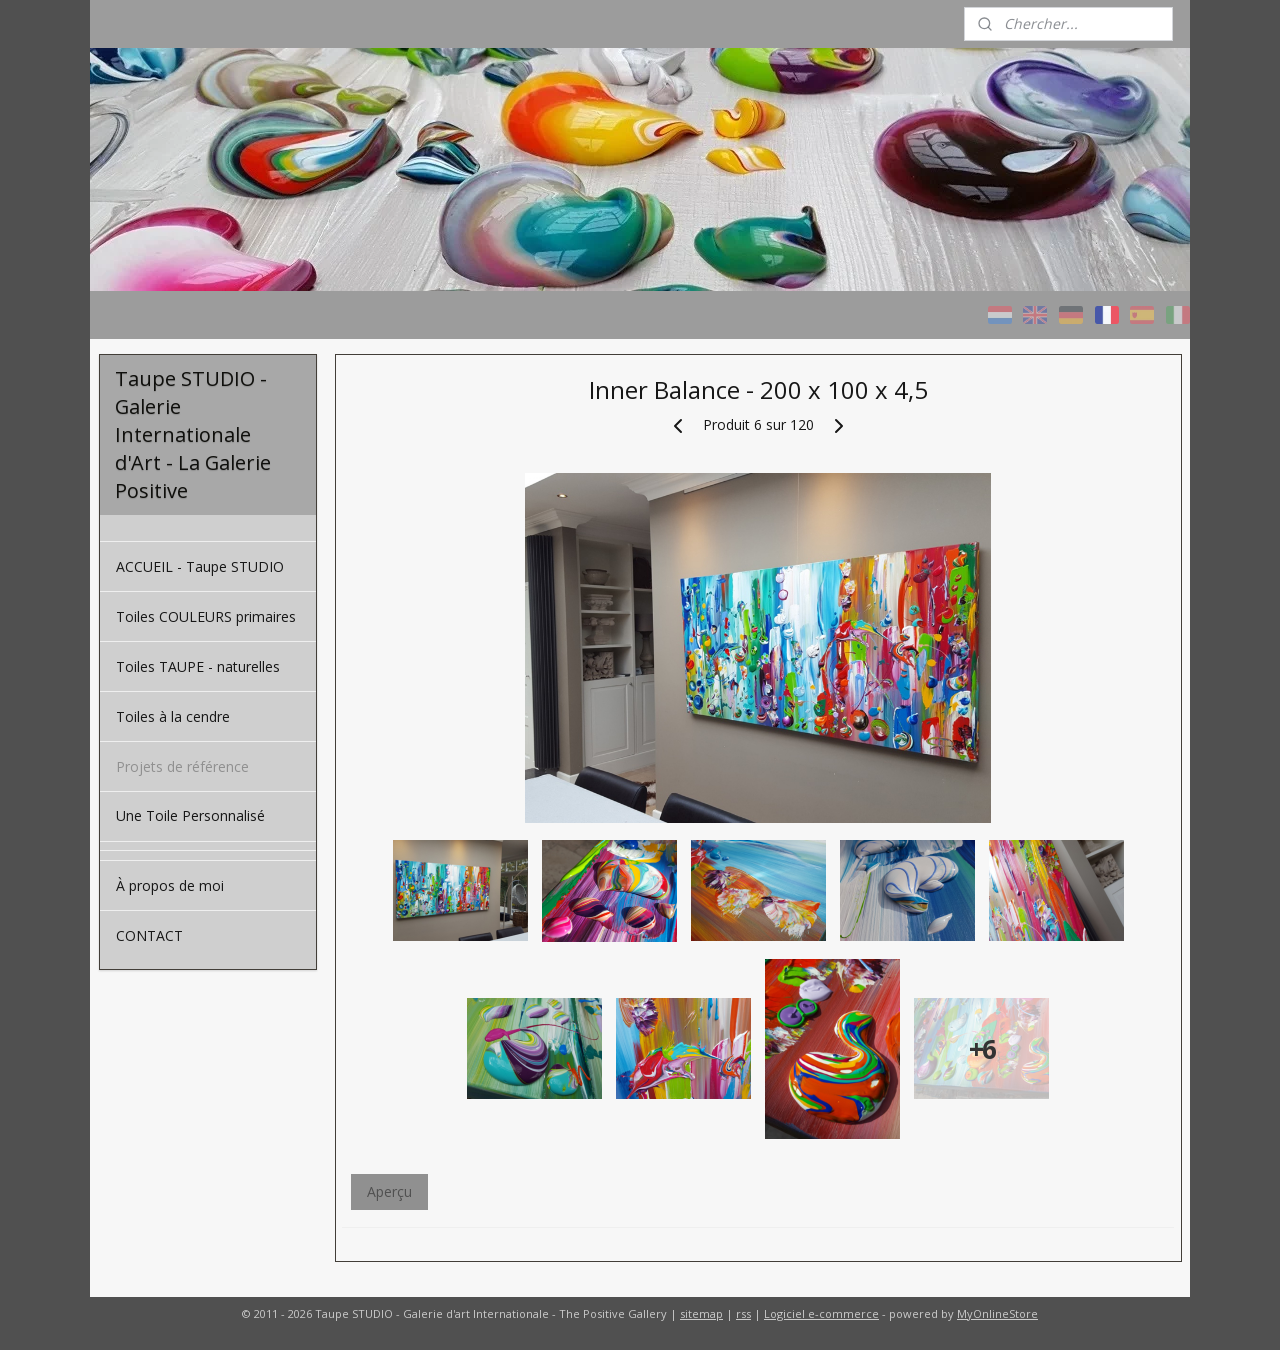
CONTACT (149, 935)
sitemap (701, 1313)
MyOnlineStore (997, 1313)
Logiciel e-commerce (821, 1313)
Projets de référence (182, 766)
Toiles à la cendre (173, 716)
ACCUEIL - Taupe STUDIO (200, 566)
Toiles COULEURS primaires (206, 616)
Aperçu (388, 1191)
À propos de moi (170, 885)
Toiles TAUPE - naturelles (198, 666)
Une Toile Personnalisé (190, 815)
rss (743, 1313)
